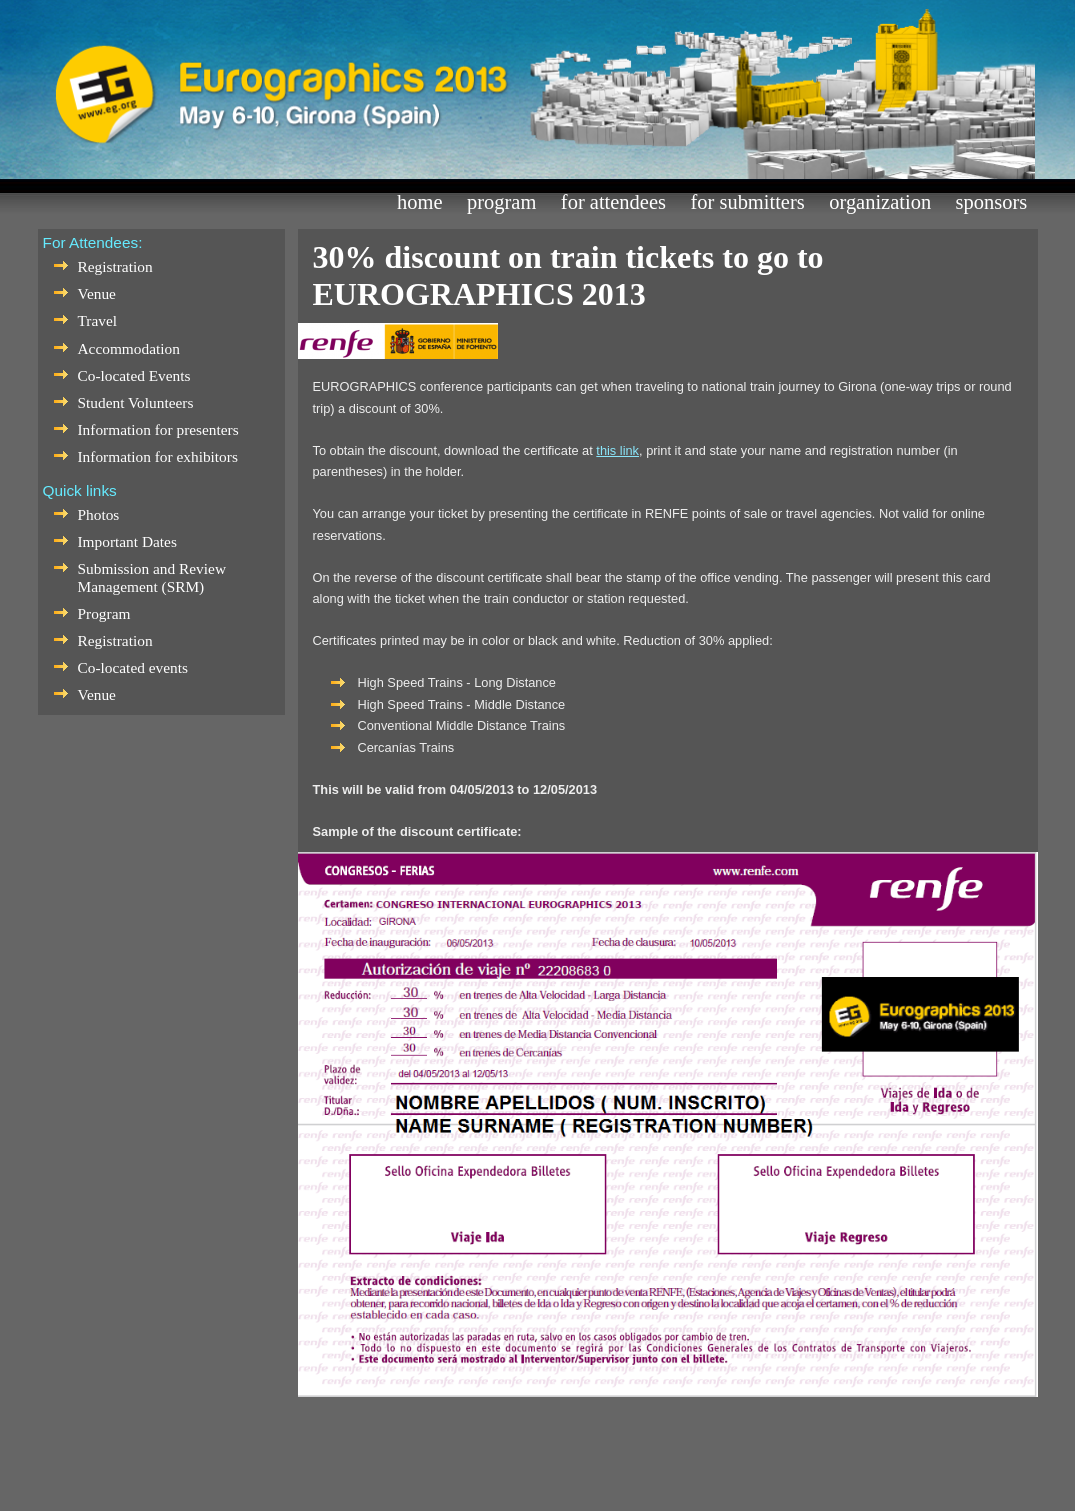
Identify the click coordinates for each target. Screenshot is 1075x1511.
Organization (880, 202)
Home (419, 202)
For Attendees (613, 202)
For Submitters (747, 202)
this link (617, 450)
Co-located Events (134, 375)
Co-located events (133, 667)
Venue (97, 293)
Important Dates (127, 541)
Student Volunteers (136, 402)
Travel (98, 320)
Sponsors (992, 202)
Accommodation (129, 348)
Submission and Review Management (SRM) (152, 577)
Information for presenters (158, 429)
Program (501, 202)
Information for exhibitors (158, 456)
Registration (115, 266)
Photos (99, 514)
